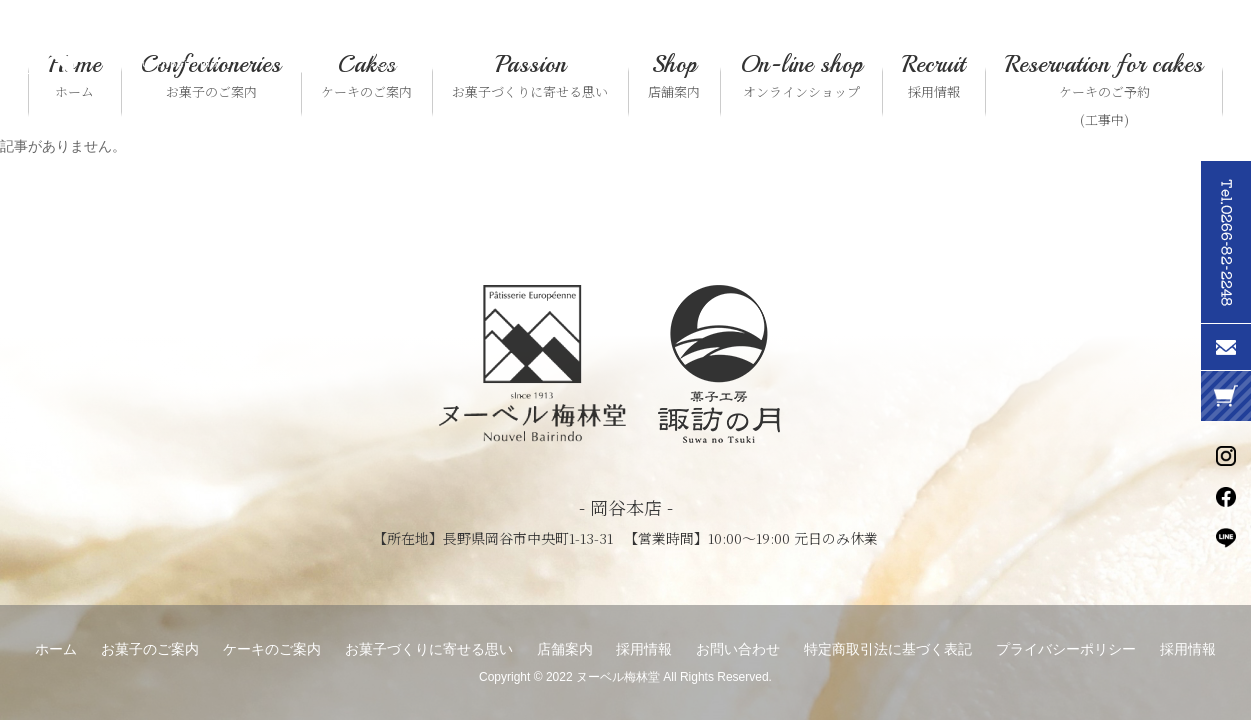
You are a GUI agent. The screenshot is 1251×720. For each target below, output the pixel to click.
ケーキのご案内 (366, 75)
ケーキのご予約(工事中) (1104, 89)
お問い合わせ (738, 649)
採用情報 (933, 75)
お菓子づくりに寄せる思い (530, 75)
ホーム (74, 75)
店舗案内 (674, 75)
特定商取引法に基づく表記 (888, 649)
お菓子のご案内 (211, 75)
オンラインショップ (801, 75)
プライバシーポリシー (1066, 649)
